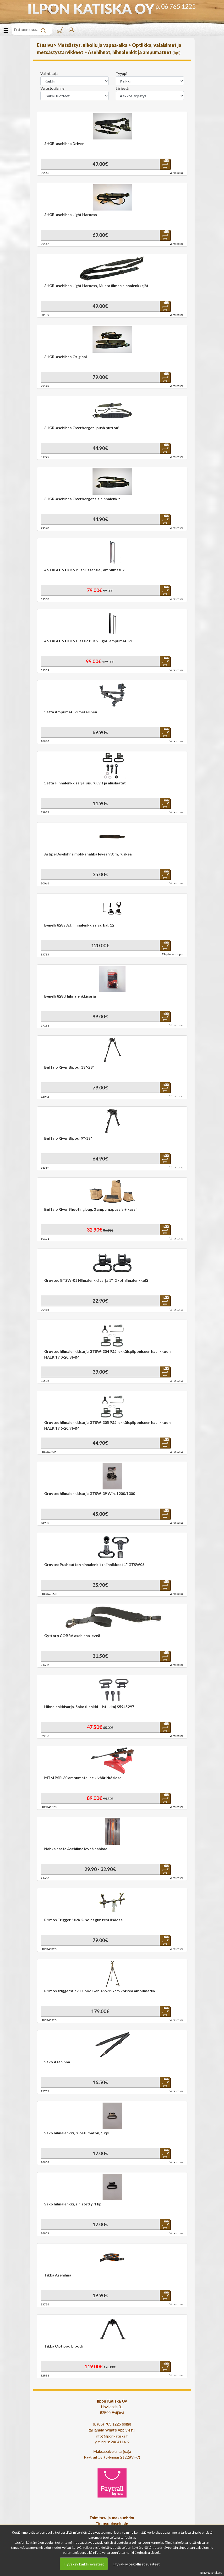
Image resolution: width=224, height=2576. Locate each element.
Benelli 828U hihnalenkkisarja (70, 996)
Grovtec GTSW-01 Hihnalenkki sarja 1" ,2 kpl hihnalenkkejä (96, 1280)
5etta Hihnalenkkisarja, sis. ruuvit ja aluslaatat (85, 783)
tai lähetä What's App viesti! (112, 2430)
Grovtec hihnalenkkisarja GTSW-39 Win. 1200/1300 (89, 1493)
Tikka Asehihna (57, 2275)
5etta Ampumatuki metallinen (70, 712)
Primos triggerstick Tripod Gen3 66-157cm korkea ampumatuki (100, 1990)
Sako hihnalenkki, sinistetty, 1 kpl (73, 2204)
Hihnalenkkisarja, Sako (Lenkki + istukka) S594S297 (89, 1706)
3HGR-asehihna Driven (64, 143)
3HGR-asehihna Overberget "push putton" (82, 427)
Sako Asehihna (57, 2062)
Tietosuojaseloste (112, 2524)
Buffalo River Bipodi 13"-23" (69, 1067)
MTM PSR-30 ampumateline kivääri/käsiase (82, 1777)
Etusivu (45, 45)
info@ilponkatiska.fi (112, 2436)
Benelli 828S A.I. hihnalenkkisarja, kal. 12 (79, 925)
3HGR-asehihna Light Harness (70, 214)
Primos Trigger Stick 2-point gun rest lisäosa (83, 1919)
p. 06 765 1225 (175, 6)
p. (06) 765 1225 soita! (112, 2424)
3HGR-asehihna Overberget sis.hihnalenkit (82, 498)
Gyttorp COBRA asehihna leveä (72, 1635)
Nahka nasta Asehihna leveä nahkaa (75, 1848)
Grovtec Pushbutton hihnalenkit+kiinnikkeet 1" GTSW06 (94, 1564)
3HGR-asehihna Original (65, 356)
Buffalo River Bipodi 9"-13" (68, 1138)
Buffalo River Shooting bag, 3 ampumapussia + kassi (90, 1209)
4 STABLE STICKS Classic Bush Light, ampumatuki (88, 640)
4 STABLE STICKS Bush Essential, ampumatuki (85, 569)
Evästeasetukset (211, 2572)
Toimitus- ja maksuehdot (112, 2518)
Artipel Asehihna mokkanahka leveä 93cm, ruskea (88, 854)
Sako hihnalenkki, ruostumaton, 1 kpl (76, 2133)
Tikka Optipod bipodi (63, 2346)
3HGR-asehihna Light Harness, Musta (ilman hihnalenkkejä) (96, 285)
